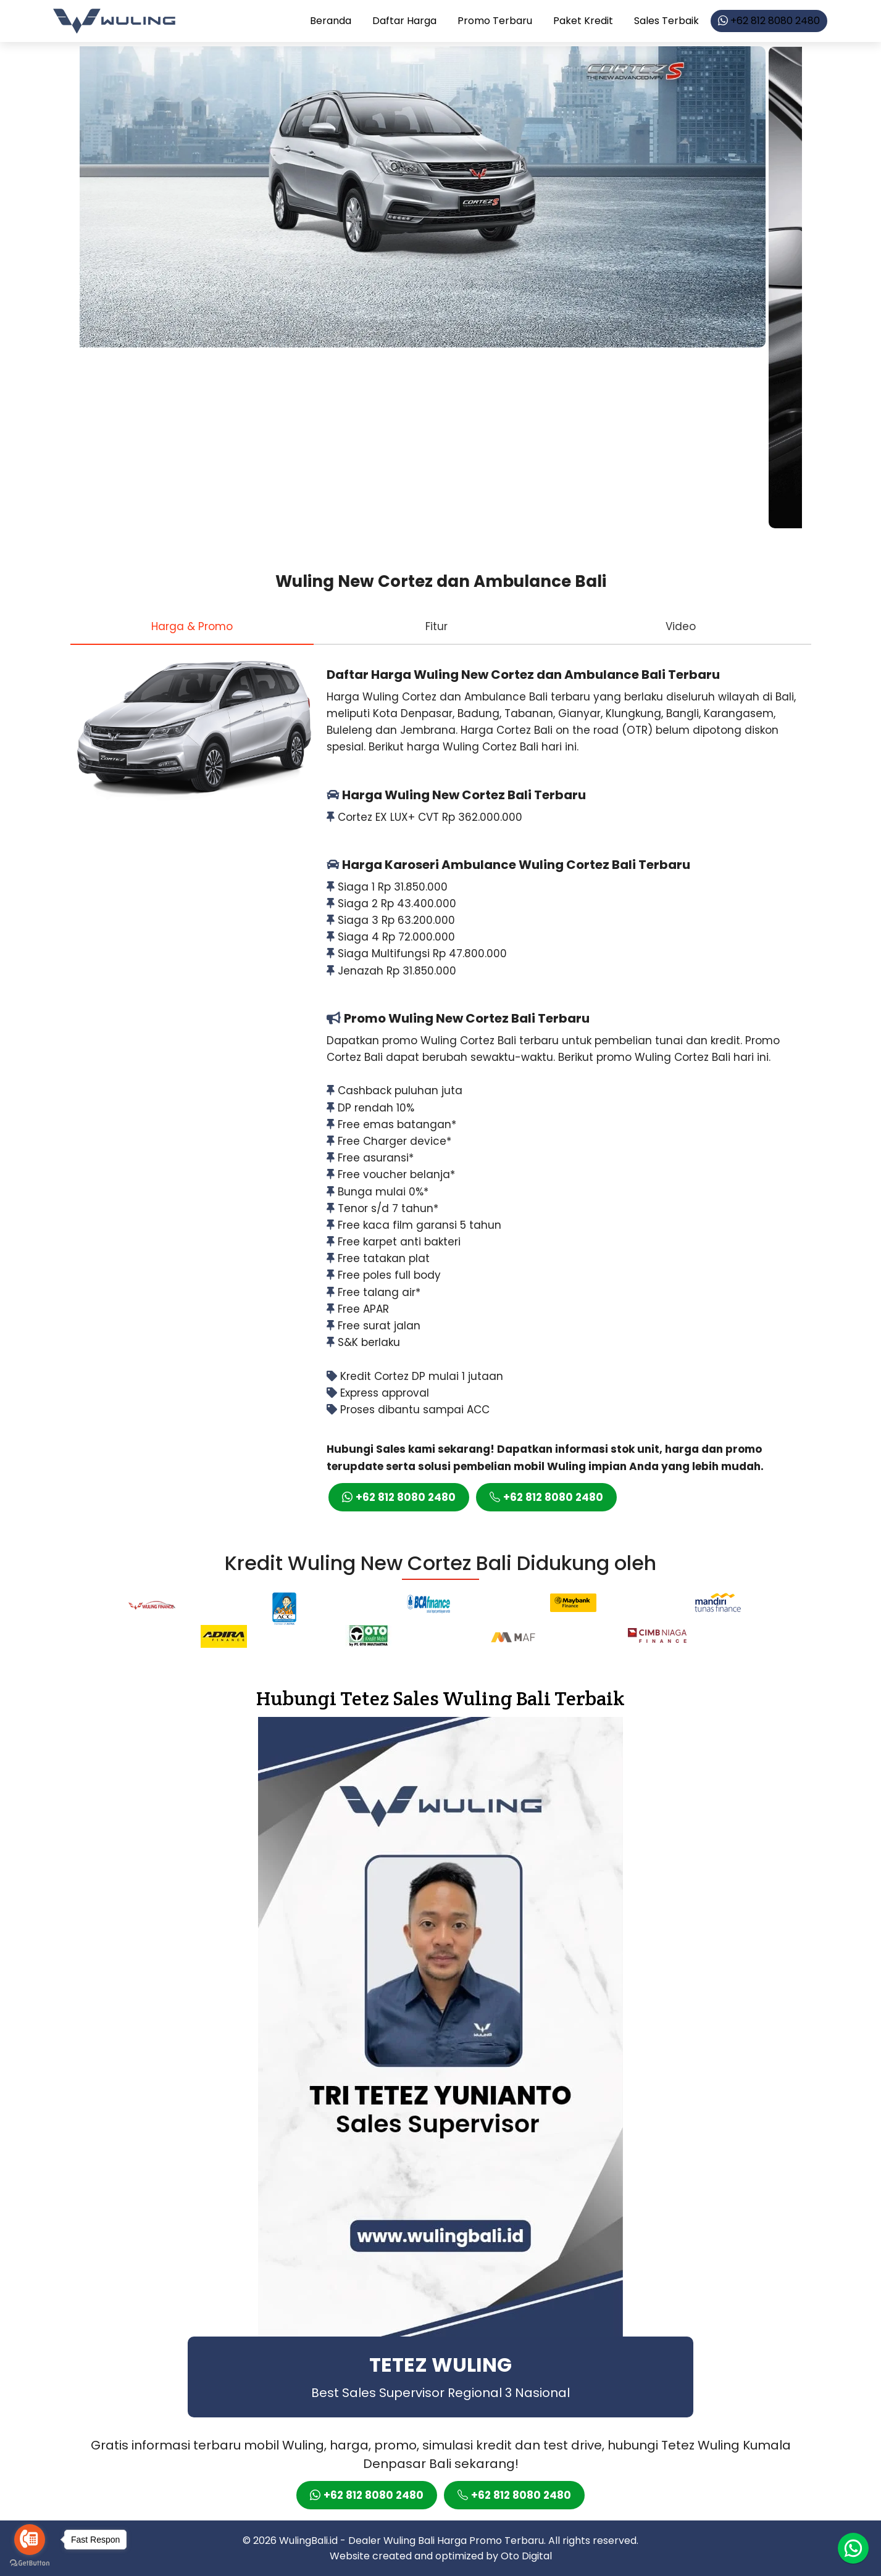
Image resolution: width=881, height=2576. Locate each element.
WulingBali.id (308, 2540)
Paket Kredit (583, 21)
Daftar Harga (404, 21)
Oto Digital (526, 2556)
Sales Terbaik (666, 21)
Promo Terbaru (494, 21)
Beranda (330, 21)
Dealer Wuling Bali (391, 2540)
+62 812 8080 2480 (769, 21)
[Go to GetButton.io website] (29, 2563)
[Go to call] (29, 2539)
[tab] (192, 626)
